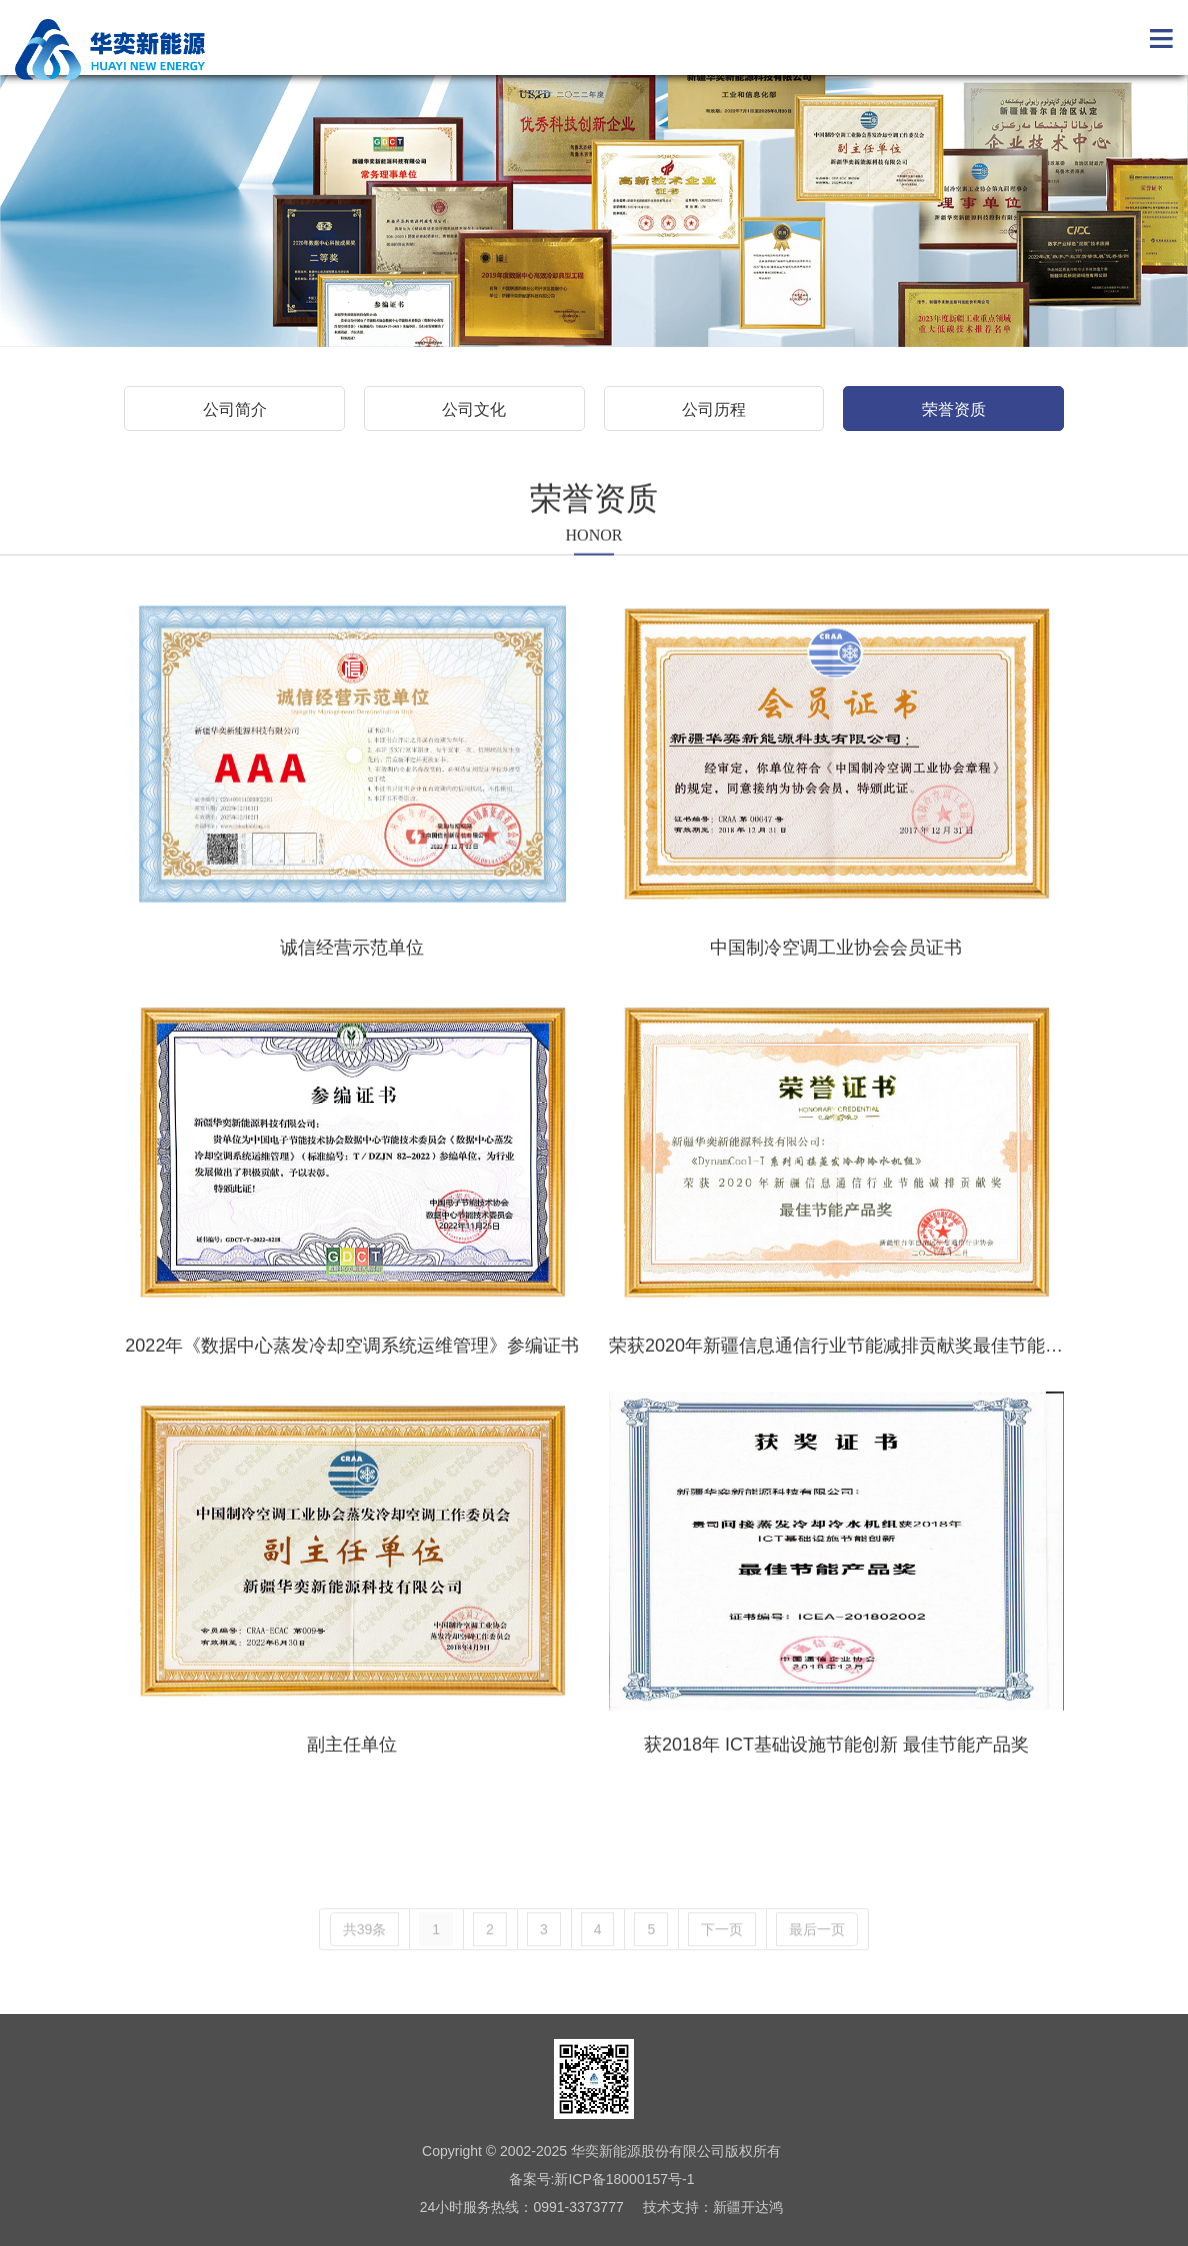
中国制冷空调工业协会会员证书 (836, 982)
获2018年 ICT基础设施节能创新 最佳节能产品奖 (836, 1779)
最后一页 (817, 1964)
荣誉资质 (954, 409)
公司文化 (474, 409)
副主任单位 (352, 1779)
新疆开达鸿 (748, 2207)
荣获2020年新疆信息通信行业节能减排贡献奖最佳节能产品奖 (854, 1381)
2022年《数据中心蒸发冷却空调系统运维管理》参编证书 (352, 1381)
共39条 (365, 1964)
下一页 (722, 1964)
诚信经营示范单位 (352, 982)
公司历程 (714, 409)
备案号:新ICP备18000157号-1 (602, 2179)
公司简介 (235, 409)
